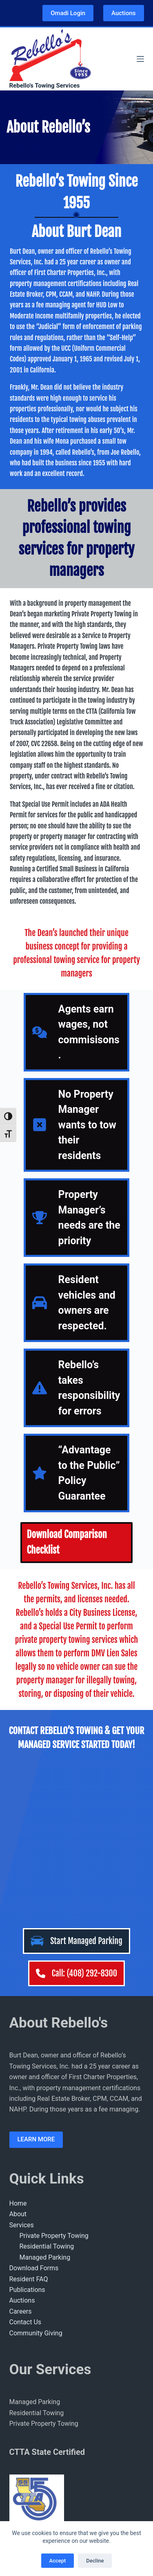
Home (18, 2042)
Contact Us (25, 2160)
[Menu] (140, 59)
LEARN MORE (36, 1977)
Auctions (123, 13)
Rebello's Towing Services (44, 85)
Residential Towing (47, 2085)
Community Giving (35, 2171)
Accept (57, 2561)
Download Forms (34, 2106)
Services (21, 2063)
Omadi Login (68, 13)
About (18, 2052)
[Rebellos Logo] (50, 54)
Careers (20, 2150)
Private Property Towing (54, 2074)
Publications (27, 2128)
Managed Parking (45, 2096)
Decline (95, 2561)
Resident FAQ (28, 2117)
